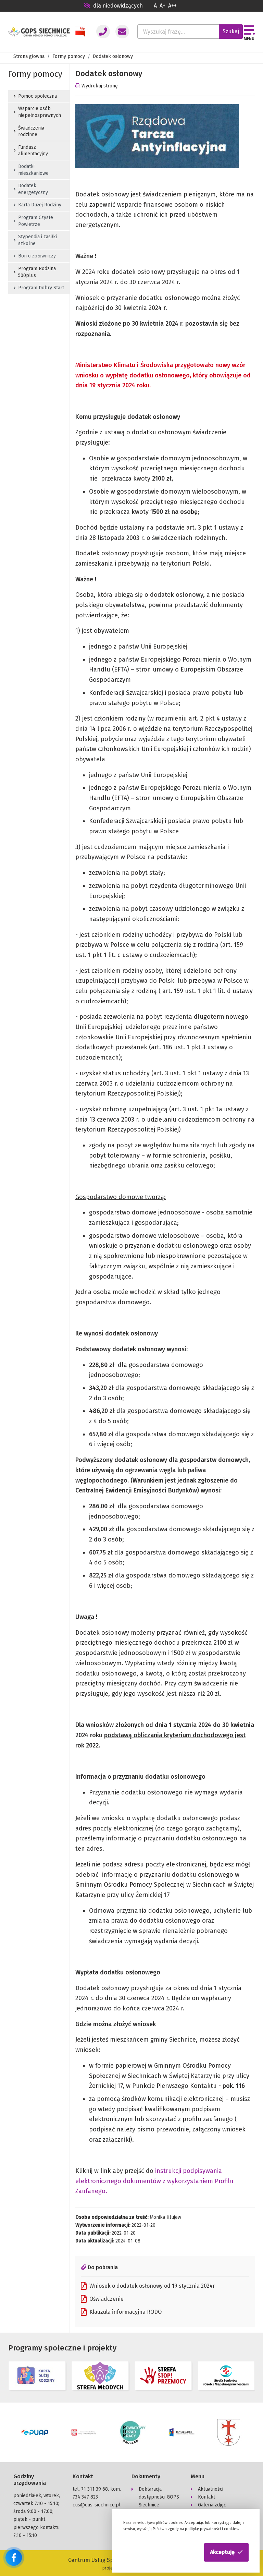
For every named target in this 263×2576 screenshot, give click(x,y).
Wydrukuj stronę (96, 86)
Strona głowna (29, 56)
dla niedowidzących (113, 5)
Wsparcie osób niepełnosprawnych (37, 112)
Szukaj (231, 31)
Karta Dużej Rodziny (37, 205)
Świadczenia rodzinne (29, 131)
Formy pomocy (68, 56)
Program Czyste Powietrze (33, 221)
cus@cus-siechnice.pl (97, 2503)
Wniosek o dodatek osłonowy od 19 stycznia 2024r (148, 2286)
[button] (226, 2552)
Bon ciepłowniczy (35, 256)
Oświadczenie (102, 2299)
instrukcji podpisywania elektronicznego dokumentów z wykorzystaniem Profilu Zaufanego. (154, 2181)
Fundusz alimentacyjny (31, 150)
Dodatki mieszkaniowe (31, 170)
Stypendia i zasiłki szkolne (35, 240)
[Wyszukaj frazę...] (178, 31)
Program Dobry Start (39, 288)
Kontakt (206, 2496)
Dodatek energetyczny (31, 189)
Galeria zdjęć (212, 2503)
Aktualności (210, 2488)
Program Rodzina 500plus (35, 272)
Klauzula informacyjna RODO (121, 2312)
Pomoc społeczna (35, 96)
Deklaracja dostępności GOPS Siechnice (159, 2495)
